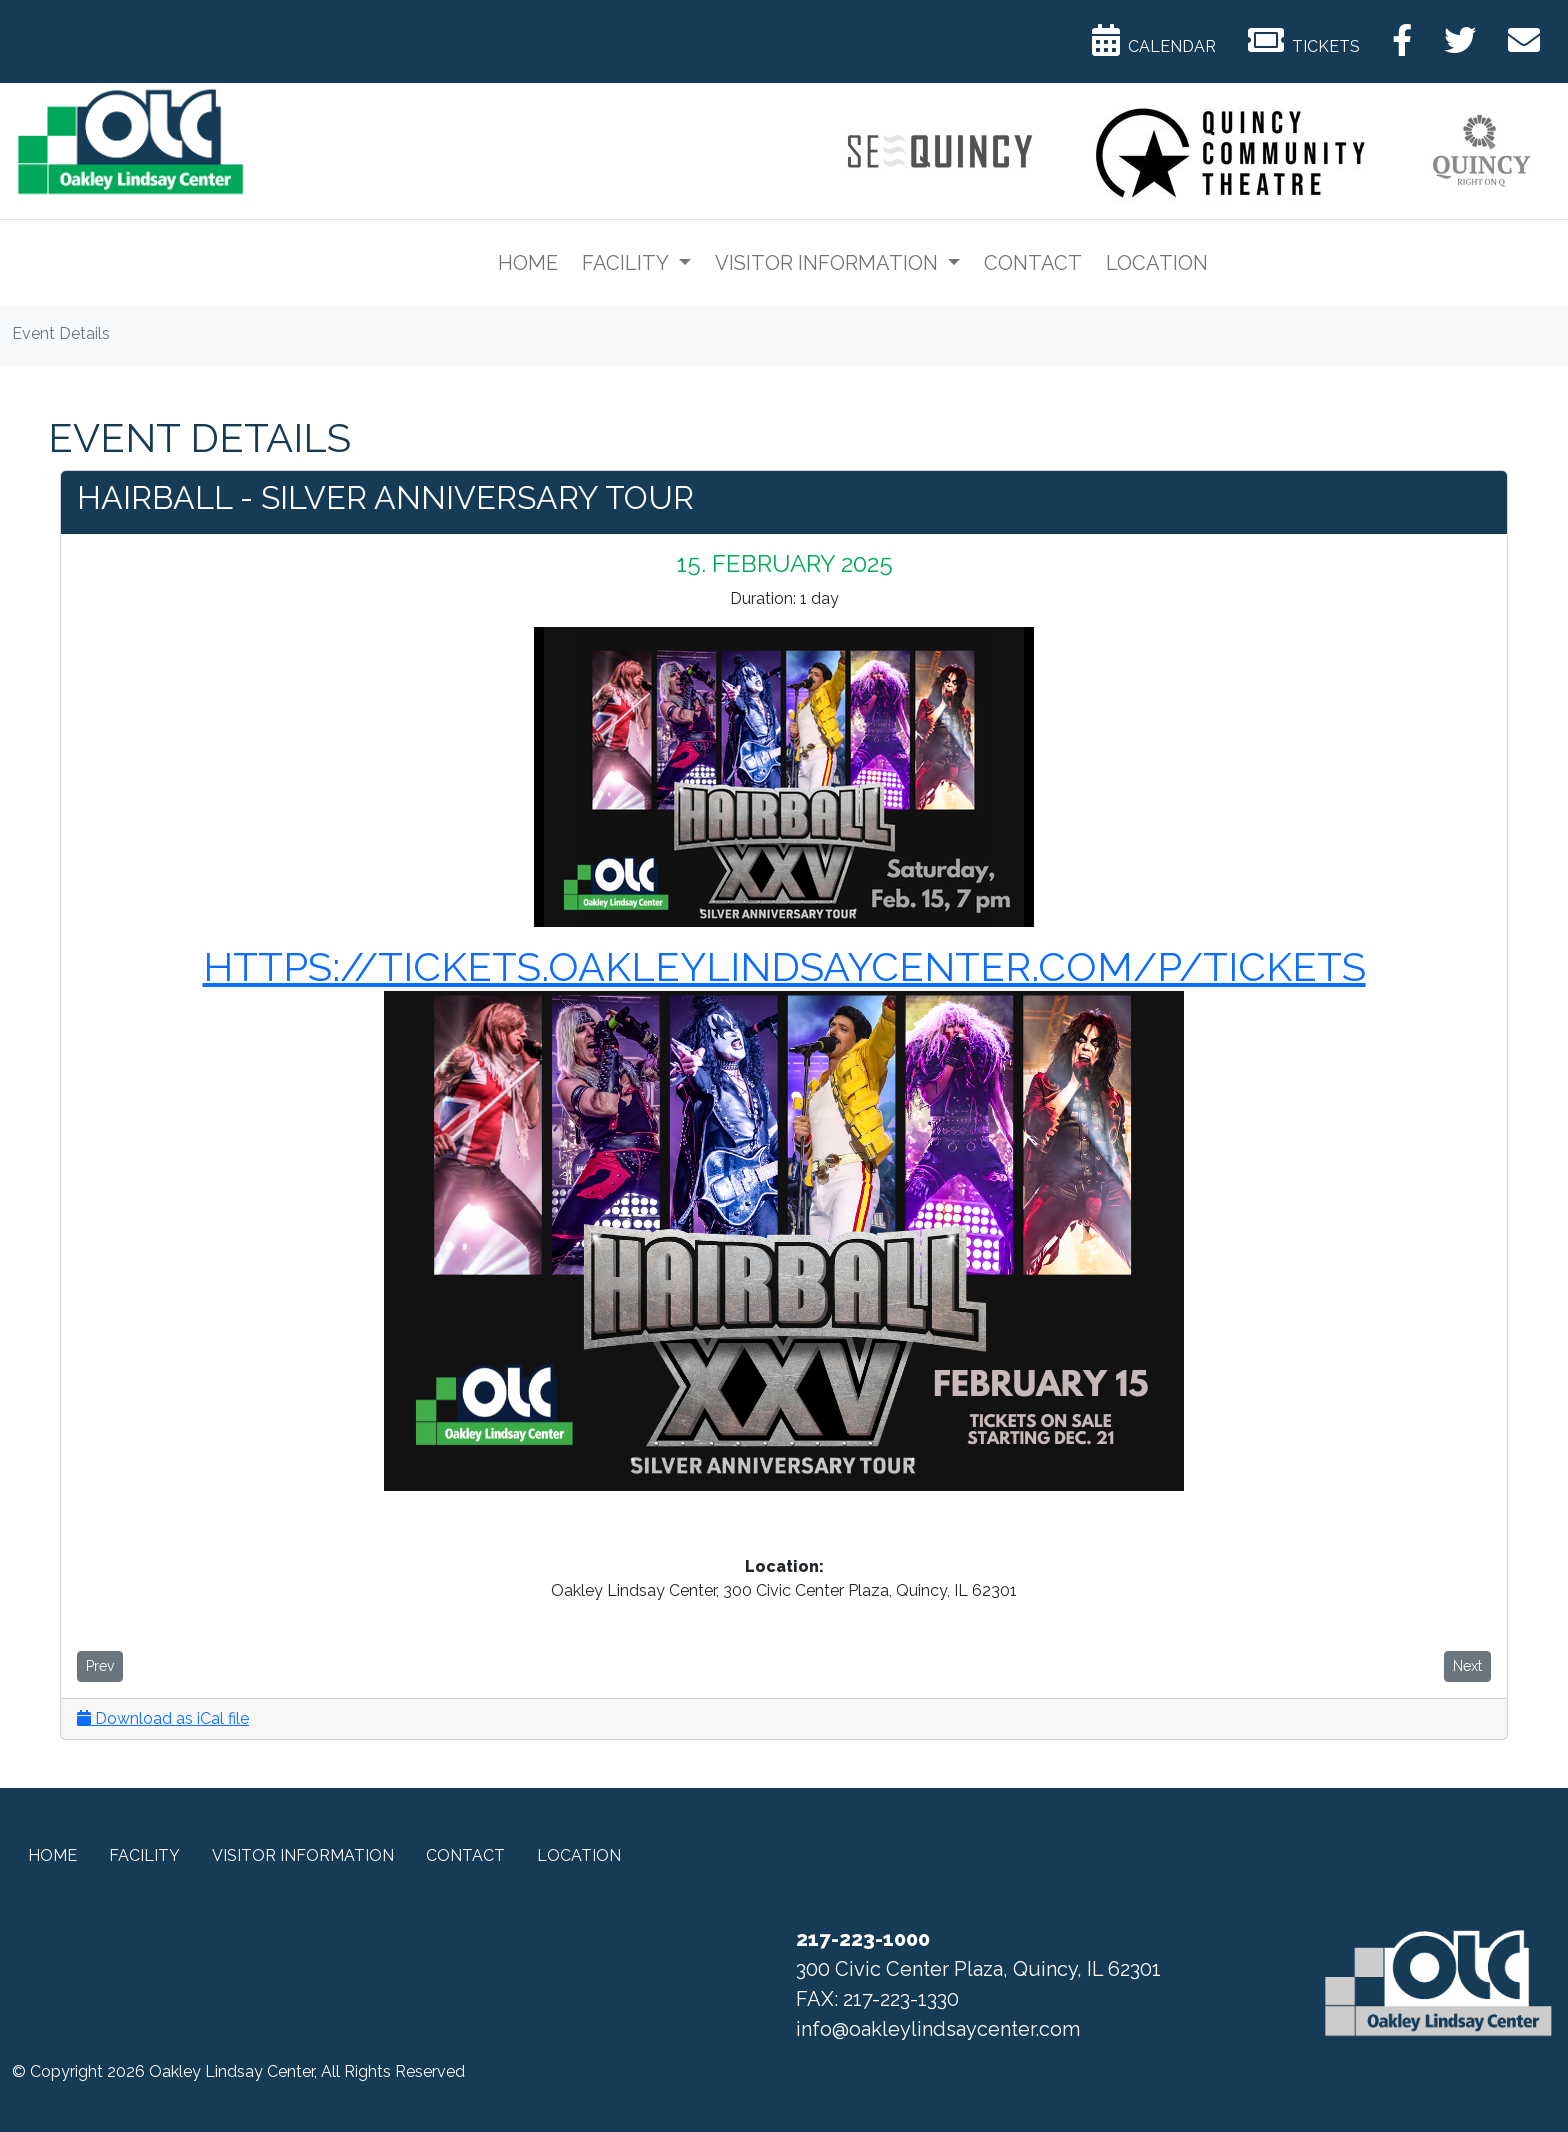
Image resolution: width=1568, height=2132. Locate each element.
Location (1157, 263)
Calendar (1154, 40)
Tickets (1304, 40)
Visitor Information (829, 263)
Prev (100, 1666)
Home (528, 263)
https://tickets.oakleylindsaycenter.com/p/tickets (784, 966)
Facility (627, 263)
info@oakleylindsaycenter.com (938, 2029)
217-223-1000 (863, 1939)
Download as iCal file (163, 1718)
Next (1467, 1666)
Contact (1033, 263)
